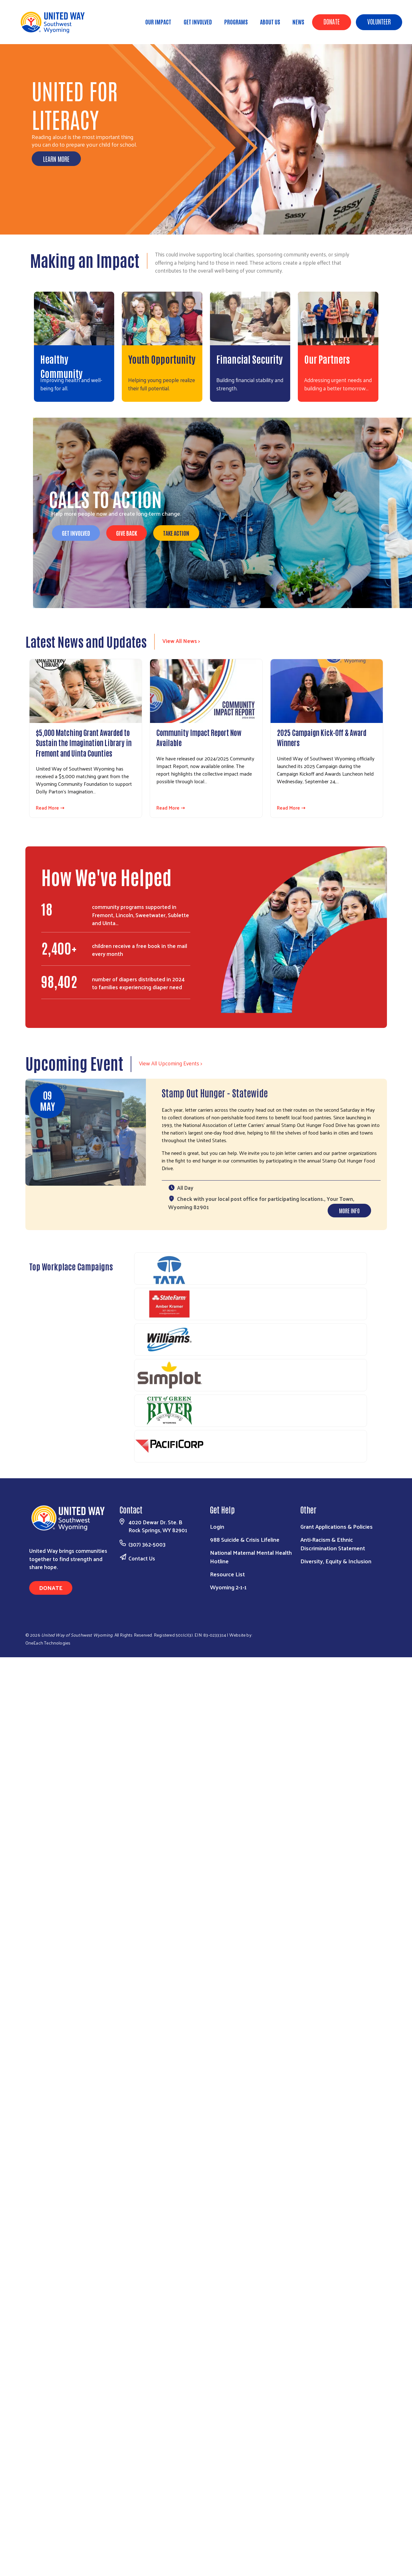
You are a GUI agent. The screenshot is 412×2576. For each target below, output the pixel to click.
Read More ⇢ (50, 807)
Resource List (227, 1574)
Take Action (176, 533)
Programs (236, 21)
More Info (349, 1210)
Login (217, 1526)
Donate (332, 21)
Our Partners (327, 359)
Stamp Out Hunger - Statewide (215, 1092)
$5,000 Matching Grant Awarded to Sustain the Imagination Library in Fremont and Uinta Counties (84, 742)
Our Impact (158, 21)
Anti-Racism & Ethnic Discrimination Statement (332, 1543)
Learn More (56, 159)
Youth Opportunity (161, 359)
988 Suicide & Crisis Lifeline (244, 1539)
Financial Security (249, 359)
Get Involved (198, 21)
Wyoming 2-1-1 (228, 1587)
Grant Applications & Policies (336, 1526)
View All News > (181, 641)
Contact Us (141, 1558)
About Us (270, 21)
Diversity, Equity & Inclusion (335, 1561)
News (298, 21)
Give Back (126, 533)
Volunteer (379, 21)
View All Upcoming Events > (170, 1063)
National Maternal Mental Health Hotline (251, 1556)
